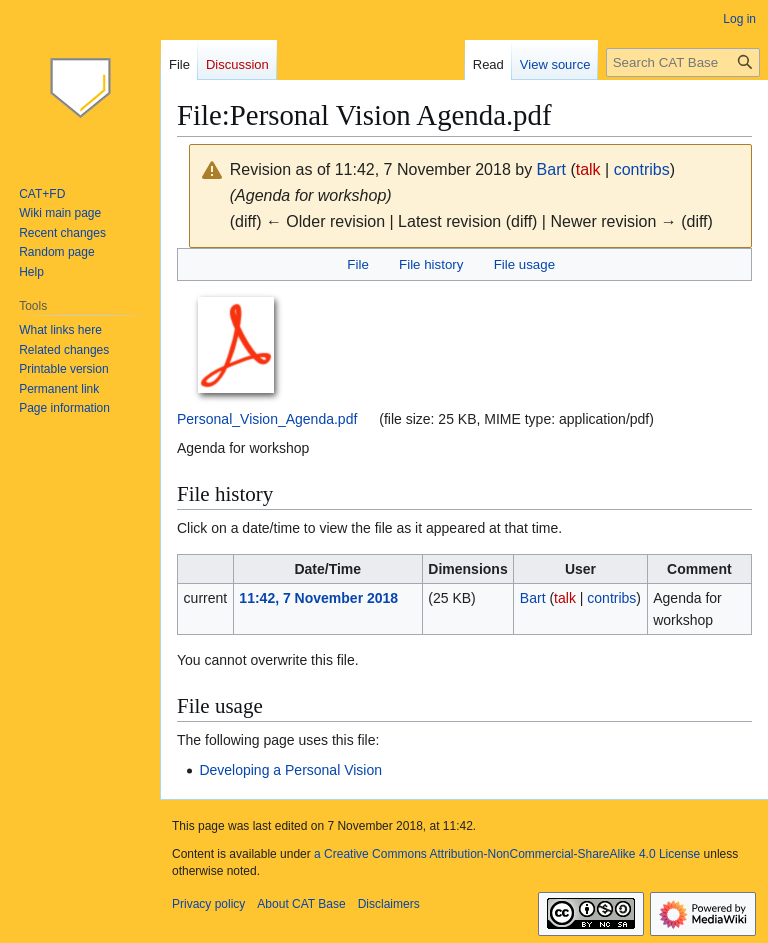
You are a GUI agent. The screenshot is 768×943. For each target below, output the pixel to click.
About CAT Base (301, 904)
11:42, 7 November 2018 (318, 598)
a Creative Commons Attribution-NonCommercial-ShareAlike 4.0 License (507, 854)
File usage (524, 264)
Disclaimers (389, 904)
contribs (642, 169)
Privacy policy (208, 904)
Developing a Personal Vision (290, 770)
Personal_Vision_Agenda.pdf (267, 419)
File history (431, 264)
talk (588, 169)
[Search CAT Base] (683, 62)
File (357, 264)
